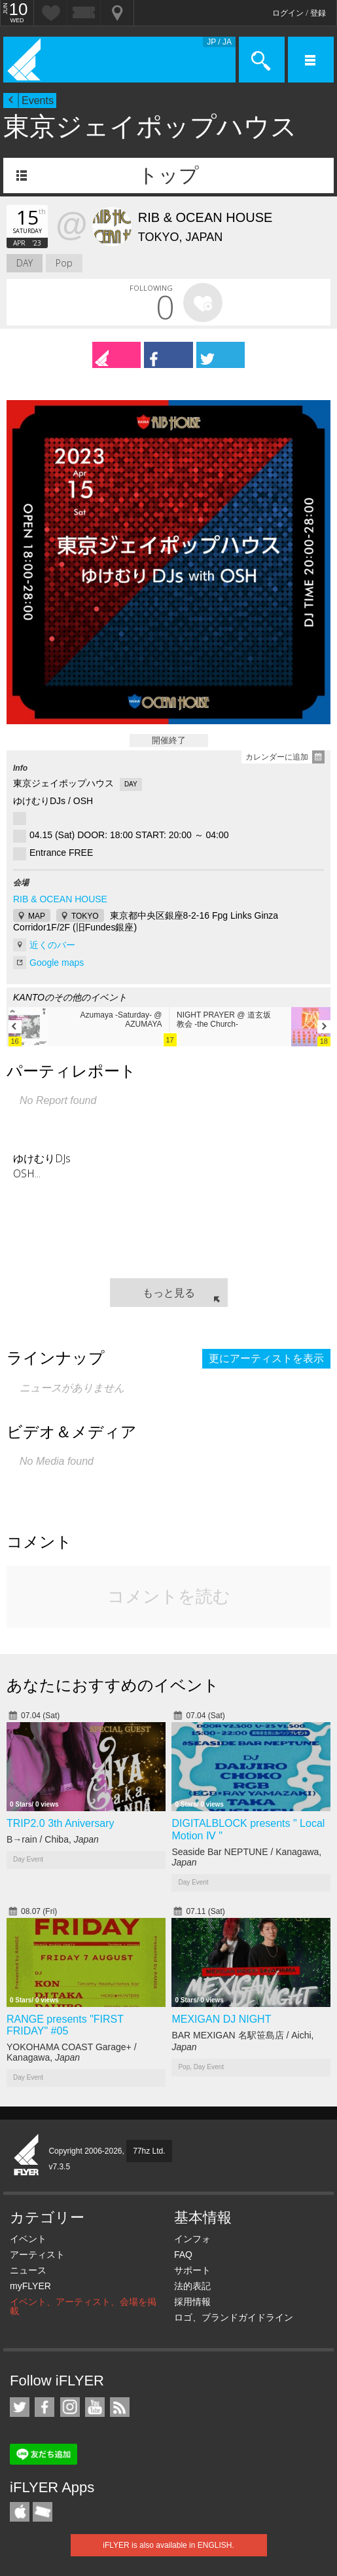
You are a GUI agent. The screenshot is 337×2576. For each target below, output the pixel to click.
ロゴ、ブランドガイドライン (233, 2317)
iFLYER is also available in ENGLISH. (168, 2545)
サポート (192, 2270)
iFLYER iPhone (19, 2512)
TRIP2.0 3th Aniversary (61, 1823)
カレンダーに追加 (276, 757)
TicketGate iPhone (42, 2512)
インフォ (192, 2239)
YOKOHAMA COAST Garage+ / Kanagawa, (72, 2052)
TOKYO (85, 916)
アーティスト (37, 2254)
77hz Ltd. (149, 2151)
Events (38, 100)
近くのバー (52, 945)
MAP (36, 916)
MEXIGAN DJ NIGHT (221, 2019)
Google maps (56, 962)
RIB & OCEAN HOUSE (60, 899)
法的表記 (192, 2286)
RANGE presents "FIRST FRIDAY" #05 (65, 2025)
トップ (168, 175)
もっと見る (169, 1292)
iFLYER (26, 2156)
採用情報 (192, 2301)
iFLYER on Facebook (44, 2407)
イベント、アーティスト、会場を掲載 (83, 2306)
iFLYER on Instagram (70, 2407)
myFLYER (30, 2286)
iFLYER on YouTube (95, 2407)
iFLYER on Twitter (19, 2407)
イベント (28, 2239)
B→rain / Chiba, (53, 1839)
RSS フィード (120, 2407)
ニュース (28, 2270)
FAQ (183, 2254)
